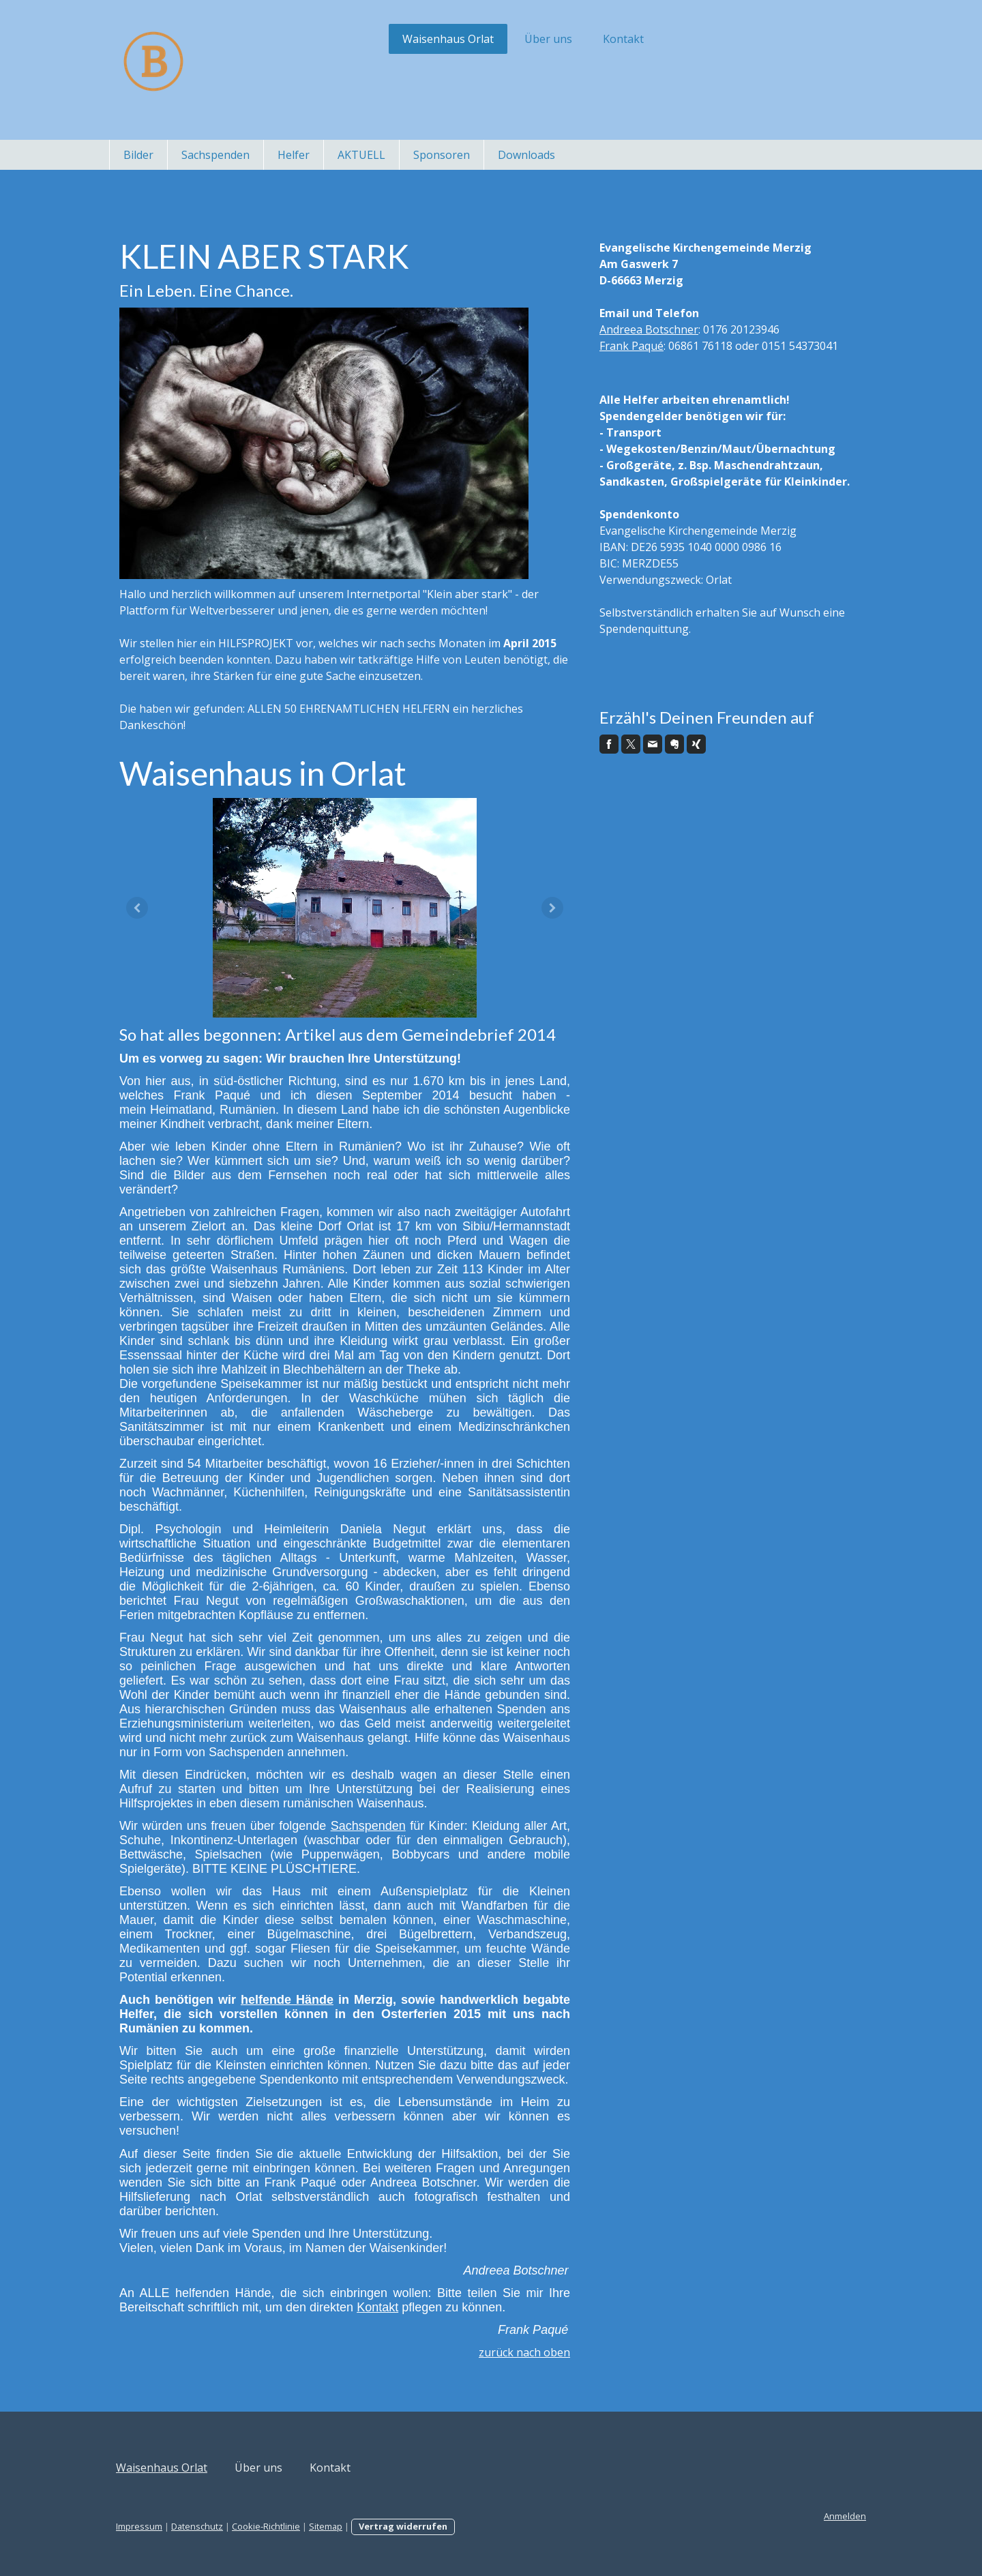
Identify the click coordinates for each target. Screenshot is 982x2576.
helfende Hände (287, 2000)
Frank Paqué (631, 345)
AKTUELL (361, 154)
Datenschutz (197, 2526)
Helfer (294, 154)
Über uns (548, 38)
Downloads (526, 154)
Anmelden (845, 2516)
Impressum (139, 2526)
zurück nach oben (524, 2352)
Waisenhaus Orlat (448, 38)
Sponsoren (441, 154)
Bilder (138, 154)
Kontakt (623, 38)
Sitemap (325, 2526)
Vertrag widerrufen (403, 2526)
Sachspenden (215, 154)
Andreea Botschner (648, 329)
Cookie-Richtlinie (266, 2526)
